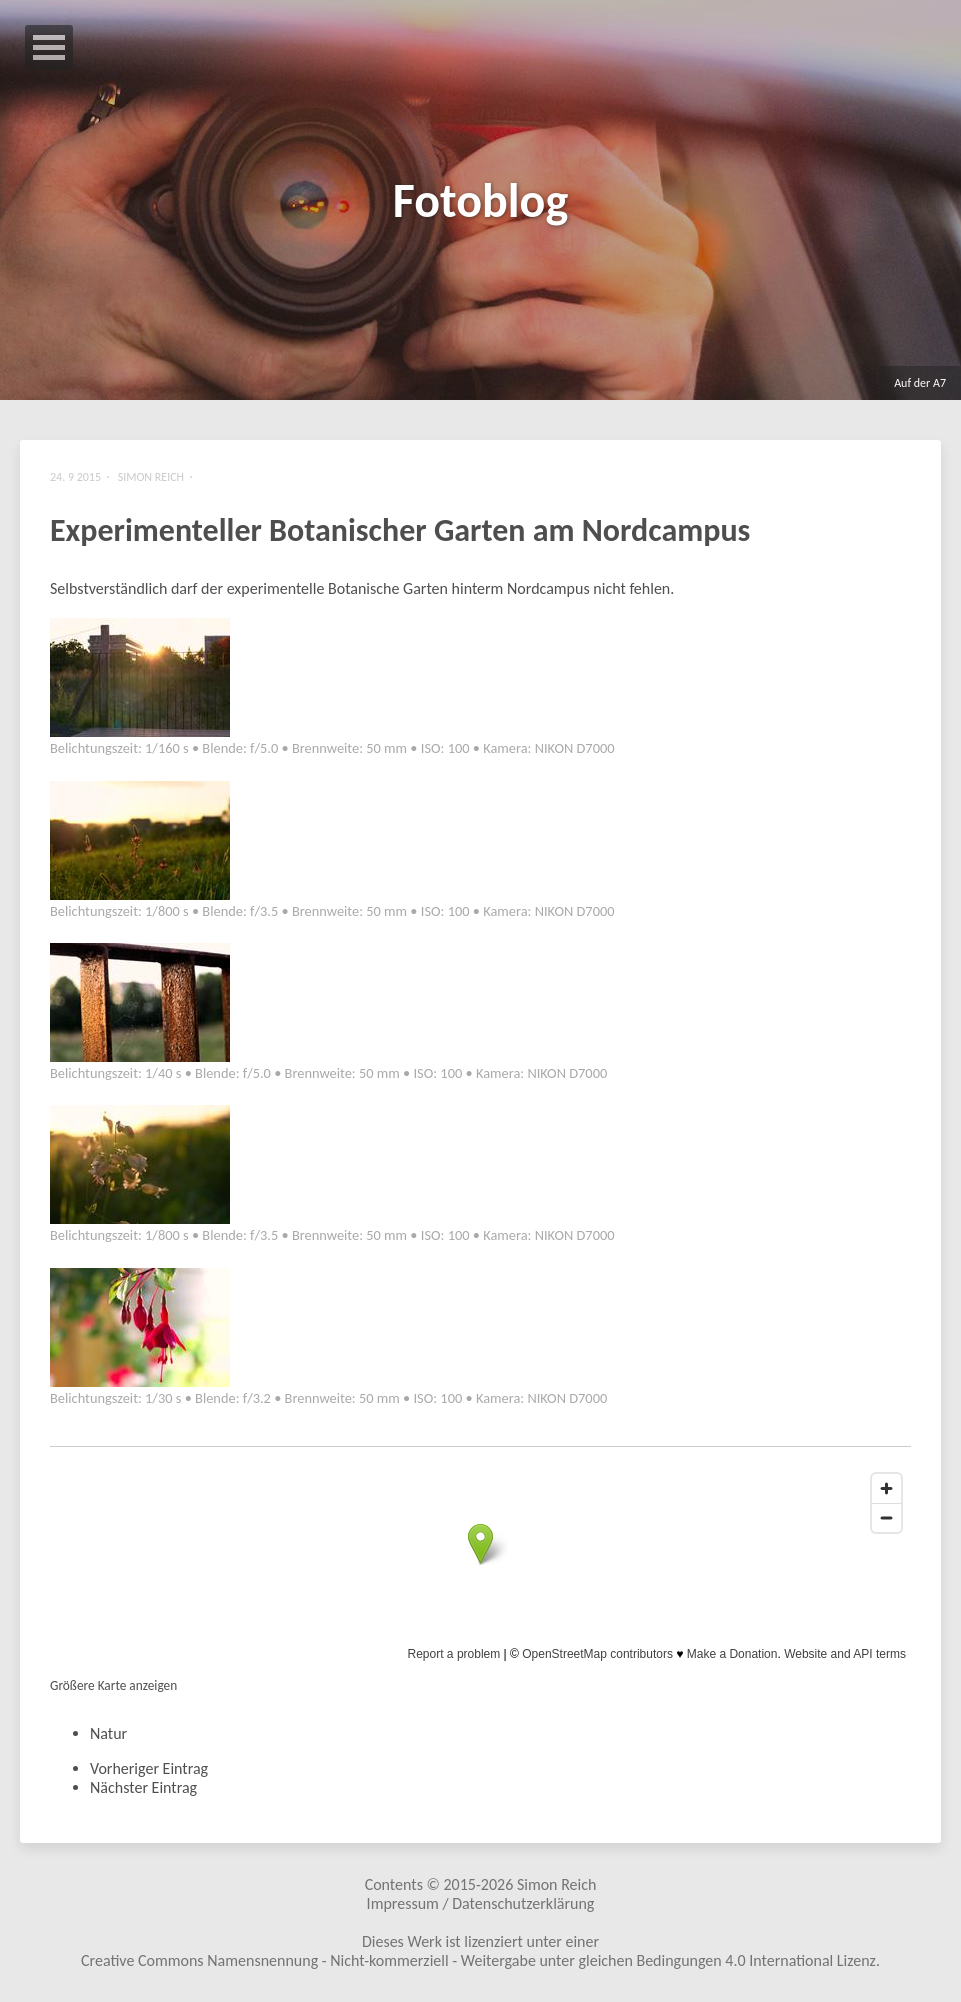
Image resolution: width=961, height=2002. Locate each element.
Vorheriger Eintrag (149, 1768)
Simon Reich (556, 1884)
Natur (108, 1733)
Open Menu (49, 47)
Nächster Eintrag (143, 1787)
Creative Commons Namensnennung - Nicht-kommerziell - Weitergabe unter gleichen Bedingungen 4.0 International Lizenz (478, 1960)
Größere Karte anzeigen (113, 1685)
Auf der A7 (920, 383)
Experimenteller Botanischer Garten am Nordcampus (400, 530)
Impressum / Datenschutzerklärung (481, 1903)
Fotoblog (480, 200)
